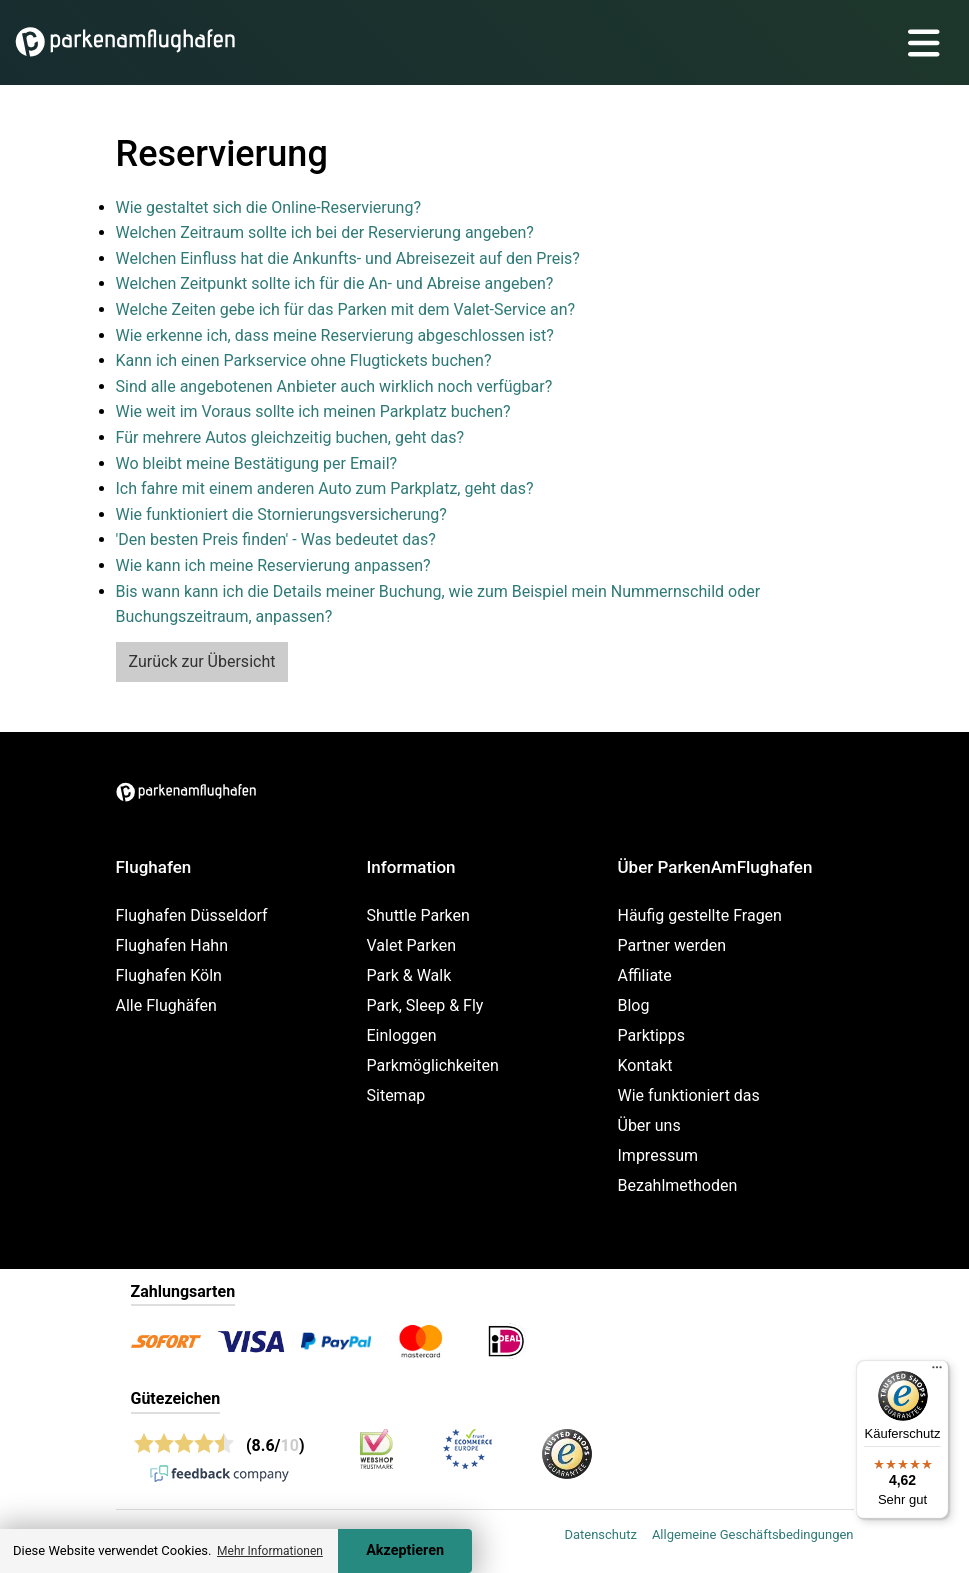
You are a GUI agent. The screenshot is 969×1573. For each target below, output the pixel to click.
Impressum (658, 1155)
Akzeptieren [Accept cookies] (405, 1550)
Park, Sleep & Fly (425, 1005)
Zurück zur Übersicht (202, 661)
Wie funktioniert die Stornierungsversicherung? (281, 514)
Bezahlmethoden (678, 1185)
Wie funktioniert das (689, 1095)
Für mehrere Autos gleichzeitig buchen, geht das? (290, 437)
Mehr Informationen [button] (270, 1551)
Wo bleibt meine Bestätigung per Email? (257, 463)
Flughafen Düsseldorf (192, 915)
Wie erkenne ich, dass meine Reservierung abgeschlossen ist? (335, 335)
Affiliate (645, 975)
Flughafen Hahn (172, 945)
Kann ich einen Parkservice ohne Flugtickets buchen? (304, 360)
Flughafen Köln (169, 975)
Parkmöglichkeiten (433, 1065)
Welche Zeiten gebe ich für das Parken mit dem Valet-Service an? (346, 309)
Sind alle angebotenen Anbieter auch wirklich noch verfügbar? (334, 386)
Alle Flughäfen (166, 1005)
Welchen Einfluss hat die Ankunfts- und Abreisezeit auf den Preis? (348, 258)
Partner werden (672, 945)
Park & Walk (409, 975)
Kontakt (645, 1065)
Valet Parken (412, 945)
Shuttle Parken (418, 915)
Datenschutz (600, 1534)
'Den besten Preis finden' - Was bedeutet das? (276, 539)
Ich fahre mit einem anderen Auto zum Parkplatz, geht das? (325, 488)
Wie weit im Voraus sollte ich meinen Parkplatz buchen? (313, 411)
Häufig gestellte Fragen (700, 915)
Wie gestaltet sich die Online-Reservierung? (268, 207)
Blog (634, 1005)
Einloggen (402, 1035)
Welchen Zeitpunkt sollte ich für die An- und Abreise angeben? (335, 283)
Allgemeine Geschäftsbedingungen (753, 1534)
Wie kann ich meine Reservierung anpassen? (273, 565)
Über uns (649, 1125)
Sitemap (396, 1095)
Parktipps (652, 1035)
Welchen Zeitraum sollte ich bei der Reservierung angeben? (325, 232)
